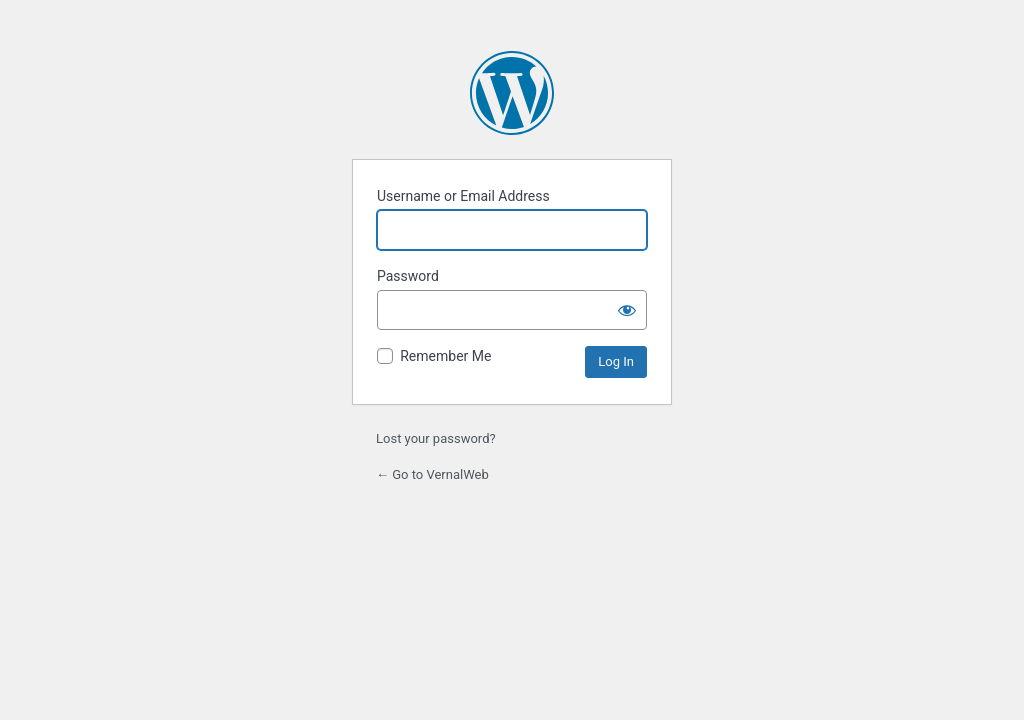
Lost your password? (436, 438)
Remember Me (445, 356)
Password (408, 276)
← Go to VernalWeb (432, 474)
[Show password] (627, 310)
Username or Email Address (463, 196)
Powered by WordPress (512, 93)
